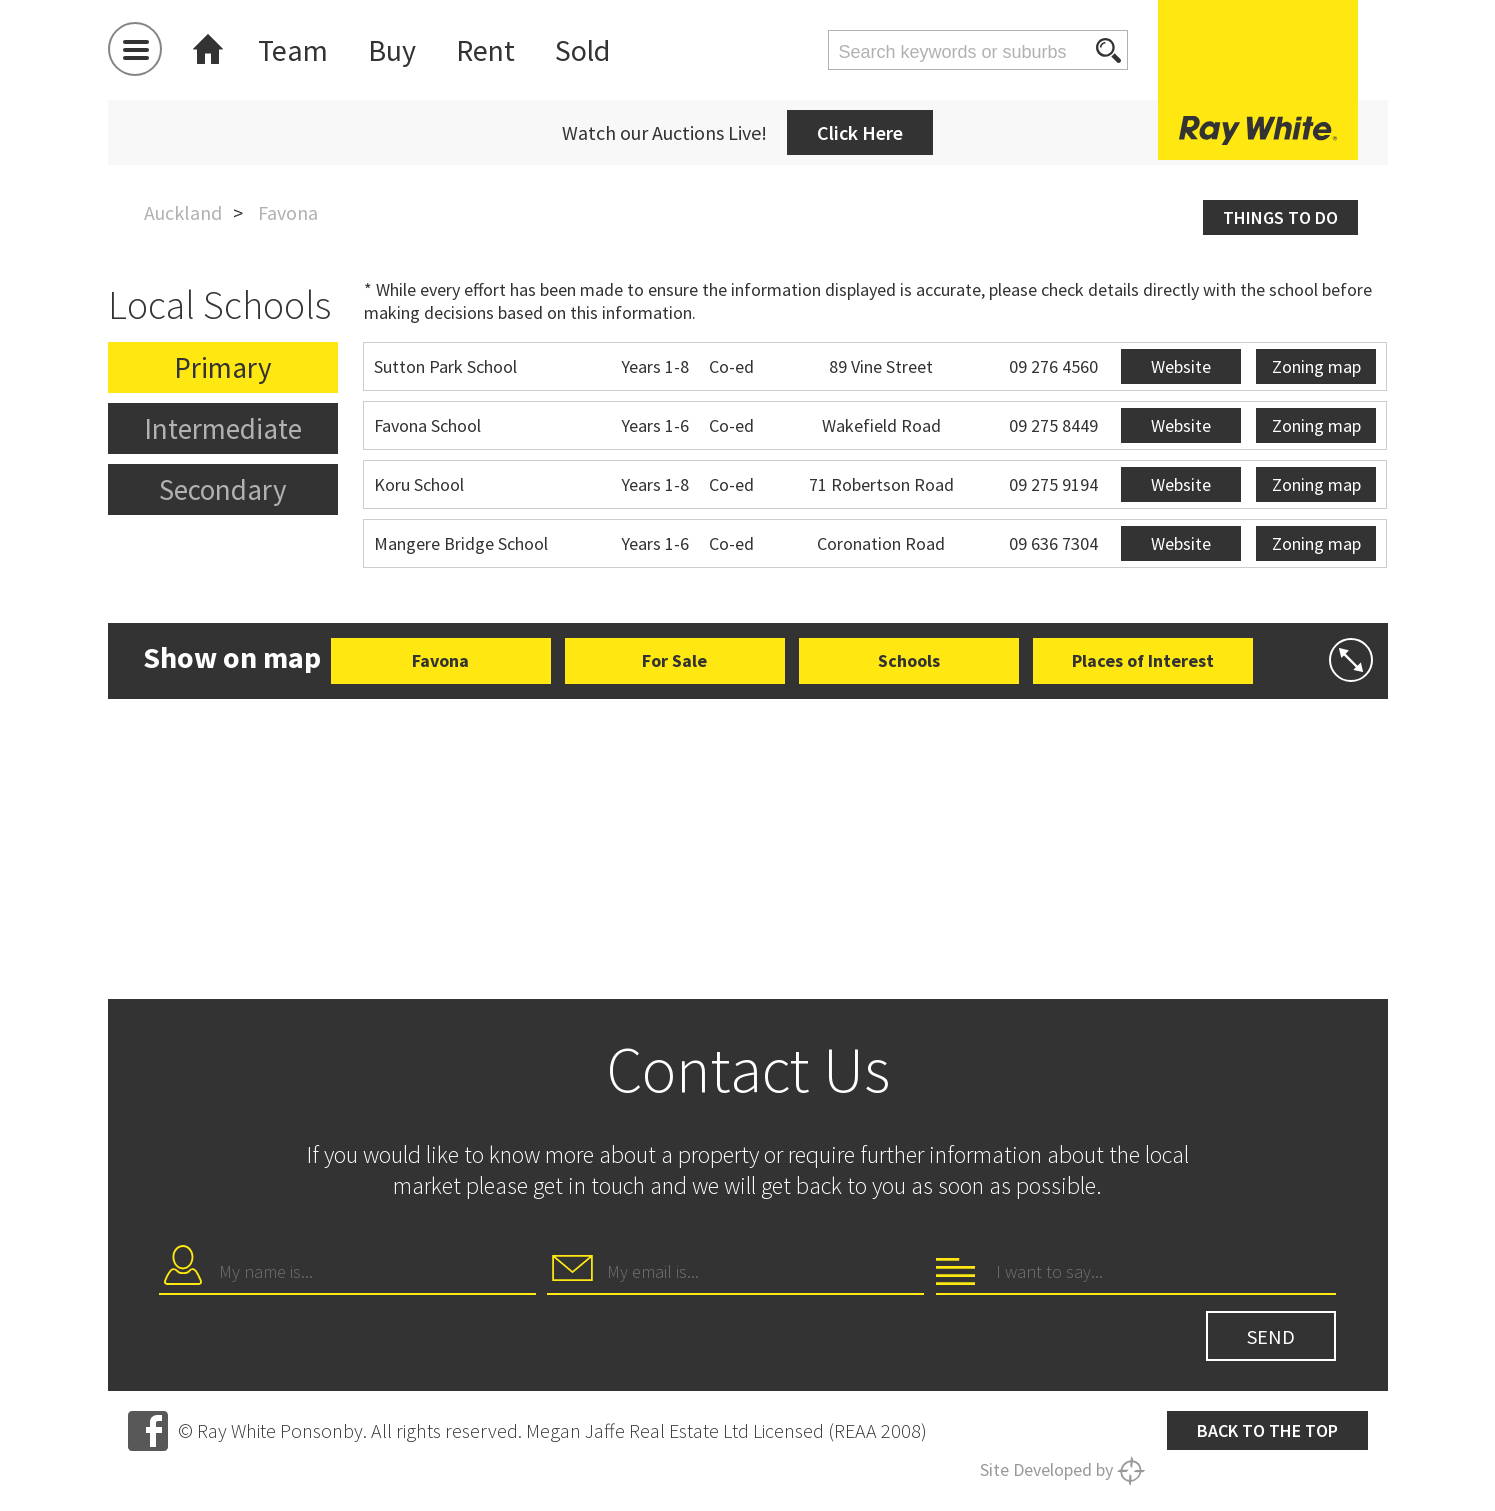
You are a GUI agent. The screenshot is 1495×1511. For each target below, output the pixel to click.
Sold (582, 50)
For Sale (674, 660)
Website (1181, 366)
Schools (909, 660)
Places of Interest (1143, 660)
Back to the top (1267, 1430)
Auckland (183, 212)
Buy (392, 50)
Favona (440, 660)
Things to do (1280, 217)
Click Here (860, 132)
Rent (485, 50)
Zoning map (1316, 366)
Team (293, 50)
